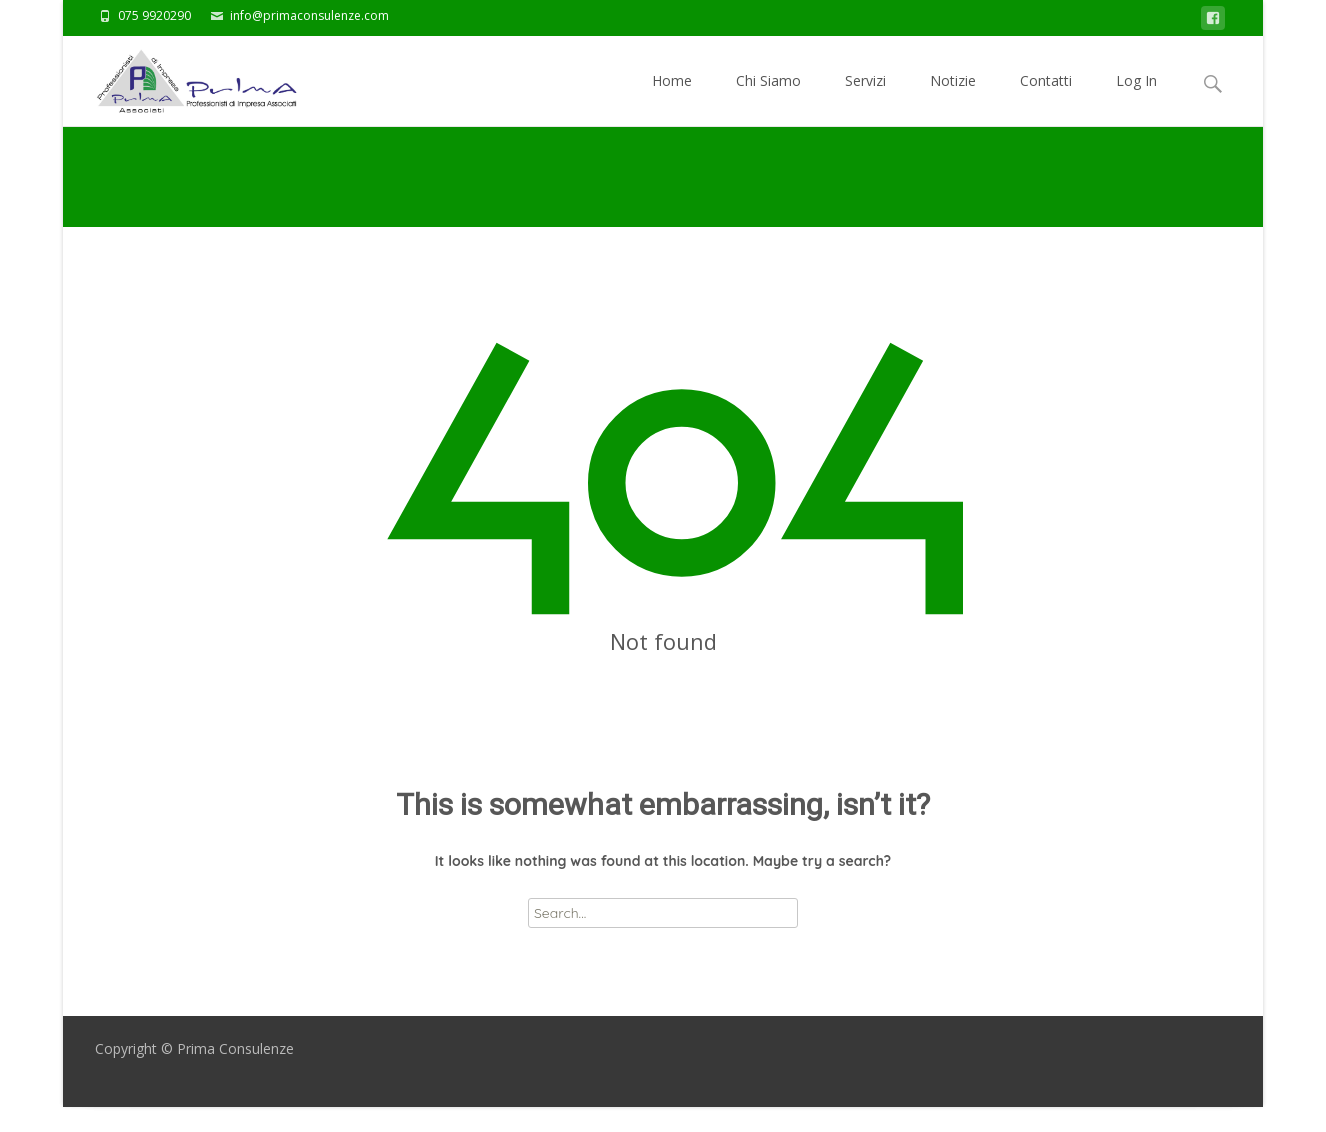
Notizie (953, 98)
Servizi (865, 98)
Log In (1136, 98)
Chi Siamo (768, 98)
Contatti (1046, 98)
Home (672, 98)
